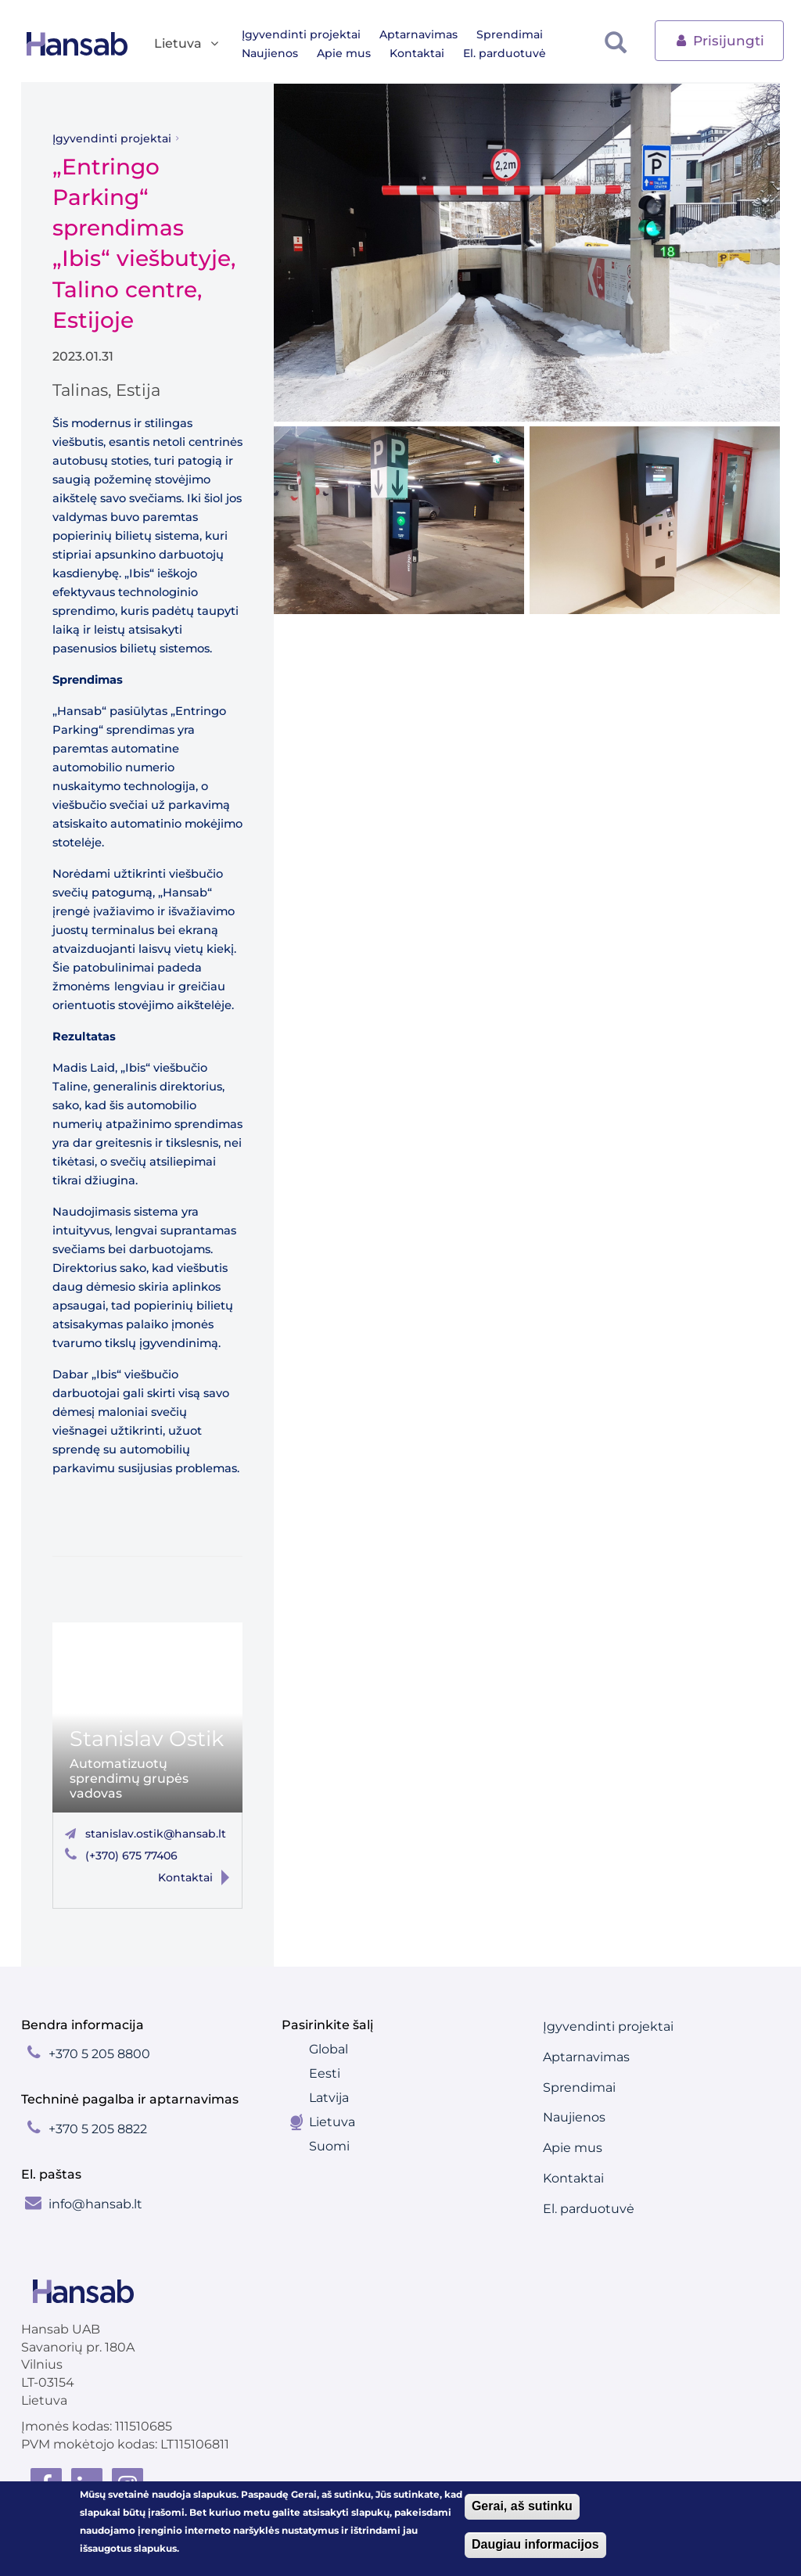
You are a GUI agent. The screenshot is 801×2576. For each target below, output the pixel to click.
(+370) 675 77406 (131, 1855)
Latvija (329, 2097)
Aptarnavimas (418, 34)
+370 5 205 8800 (99, 2053)
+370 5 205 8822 (97, 2129)
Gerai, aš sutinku (522, 2507)
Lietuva (332, 2121)
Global (328, 2049)
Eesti (324, 2073)
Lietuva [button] (187, 44)
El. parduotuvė (504, 53)
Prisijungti (719, 40)
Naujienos (270, 53)
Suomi (329, 2146)
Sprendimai (509, 34)
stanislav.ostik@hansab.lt (155, 1834)
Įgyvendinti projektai (301, 34)
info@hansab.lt (95, 2204)
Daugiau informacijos (535, 2546)
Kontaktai (417, 53)
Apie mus (344, 53)
